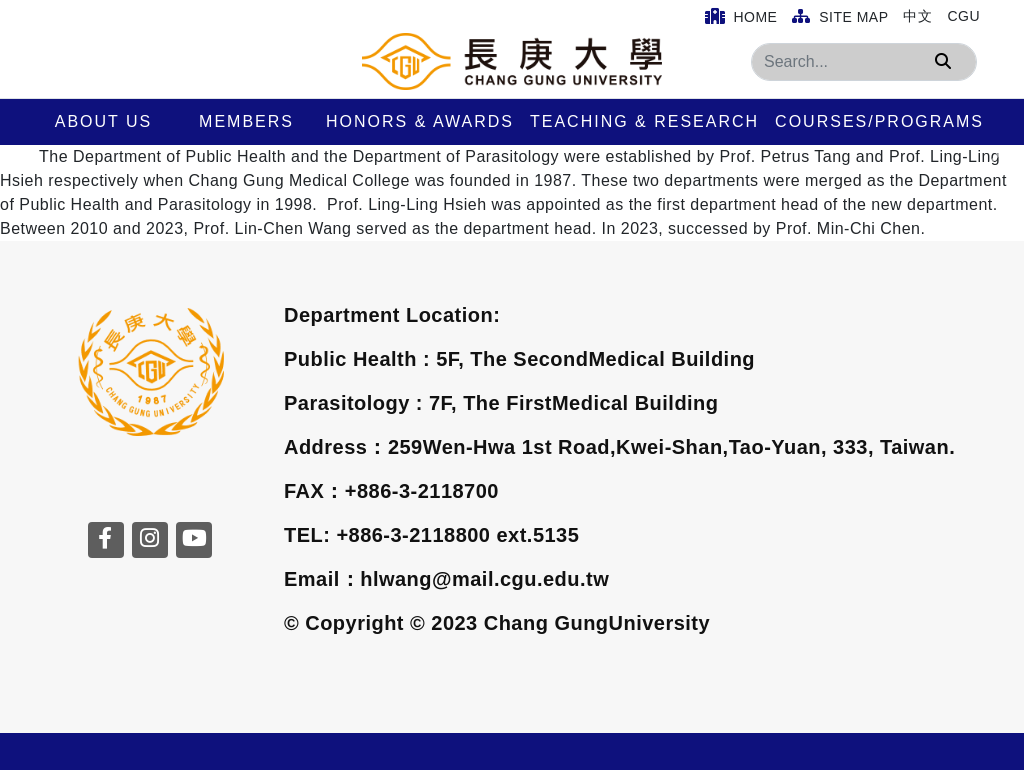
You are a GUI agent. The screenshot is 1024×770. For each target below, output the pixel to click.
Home (741, 16)
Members (246, 121)
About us (104, 121)
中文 (917, 16)
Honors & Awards (420, 121)
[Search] (864, 62)
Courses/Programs (879, 121)
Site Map (840, 16)
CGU (963, 16)
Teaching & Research (644, 121)
